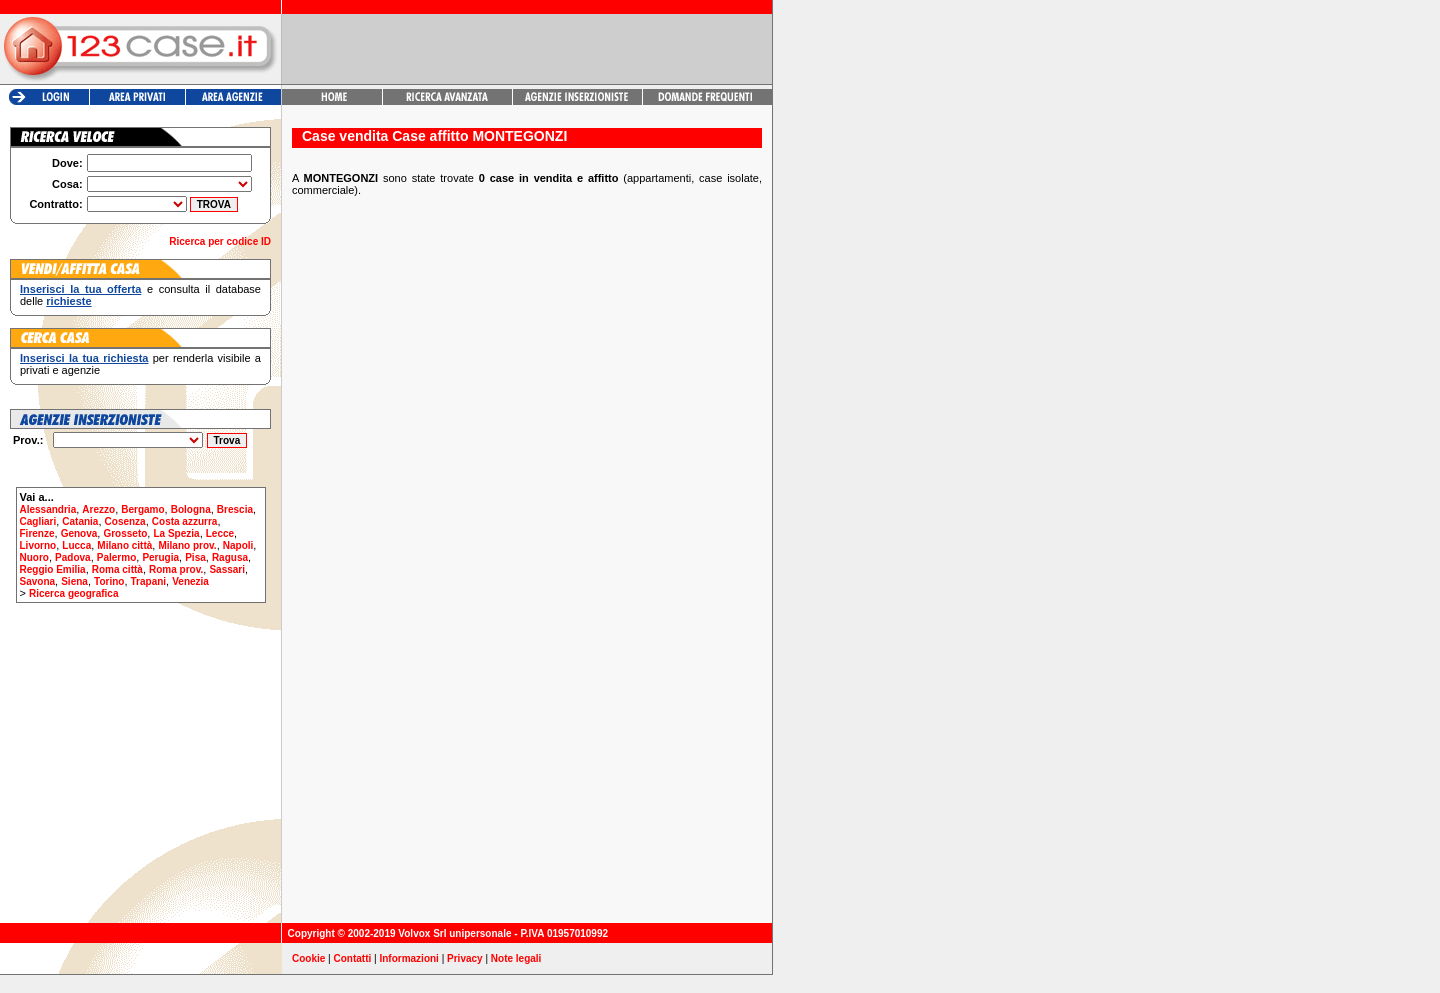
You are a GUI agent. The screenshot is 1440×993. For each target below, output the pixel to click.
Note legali (516, 958)
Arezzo (98, 509)
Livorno (38, 545)
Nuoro (34, 557)
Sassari (227, 569)
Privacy (465, 958)
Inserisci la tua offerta (80, 289)
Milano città (124, 545)
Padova (73, 557)
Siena (74, 581)
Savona (38, 581)
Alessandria (48, 509)
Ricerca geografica (74, 593)
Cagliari (38, 521)
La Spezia (176, 533)
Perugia (160, 557)
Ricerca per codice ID (220, 241)
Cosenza (125, 521)
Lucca (76, 545)
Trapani (149, 581)
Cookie (308, 958)
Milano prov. (187, 545)
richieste (68, 301)
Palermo (116, 557)
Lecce (220, 533)
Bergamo (142, 509)
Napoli (238, 545)
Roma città (117, 569)
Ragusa (230, 557)
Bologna (191, 509)
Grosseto (125, 533)
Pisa (195, 557)
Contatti (353, 958)
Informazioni (408, 958)
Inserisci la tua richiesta (84, 358)
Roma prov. (176, 569)
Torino (109, 581)
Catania (80, 521)
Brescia (235, 509)
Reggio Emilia (53, 569)
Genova (79, 533)
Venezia (190, 581)
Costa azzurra (185, 521)
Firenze (37, 533)
